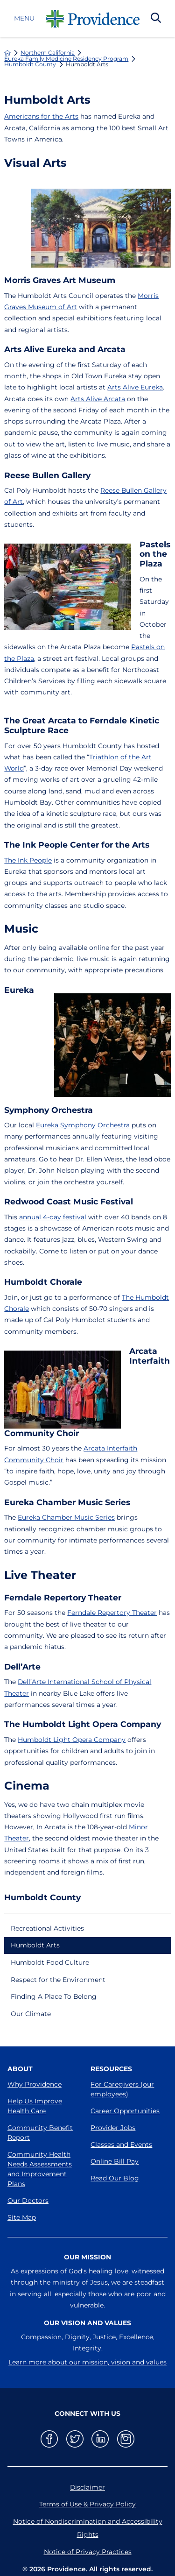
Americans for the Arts (41, 116)
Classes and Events (121, 2144)
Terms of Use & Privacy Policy (87, 2504)
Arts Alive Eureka (135, 387)
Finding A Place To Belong (54, 1996)
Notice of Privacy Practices (88, 2551)
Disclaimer (87, 2487)
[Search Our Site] (156, 19)
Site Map (21, 2217)
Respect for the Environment (58, 1979)
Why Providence (34, 2084)
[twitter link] (75, 2439)
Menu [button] (24, 18)
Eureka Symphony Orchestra (83, 1125)
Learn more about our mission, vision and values (87, 2362)
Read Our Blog (115, 2178)
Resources (111, 2069)
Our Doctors (28, 2200)
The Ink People (28, 860)
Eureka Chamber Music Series (66, 1517)
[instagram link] (125, 2439)
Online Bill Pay (115, 2161)
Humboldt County (30, 64)
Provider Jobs (113, 2127)
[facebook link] (49, 2439)
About (20, 2069)
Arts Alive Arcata (97, 399)
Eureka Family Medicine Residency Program (66, 59)
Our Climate (31, 2013)
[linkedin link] (100, 2439)
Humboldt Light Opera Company (72, 1739)
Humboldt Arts (35, 1945)
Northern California (48, 53)
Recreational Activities (47, 1928)
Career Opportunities (125, 2111)
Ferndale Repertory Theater (112, 1612)
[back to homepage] (7, 53)
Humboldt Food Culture (50, 1962)
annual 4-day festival (52, 1217)
